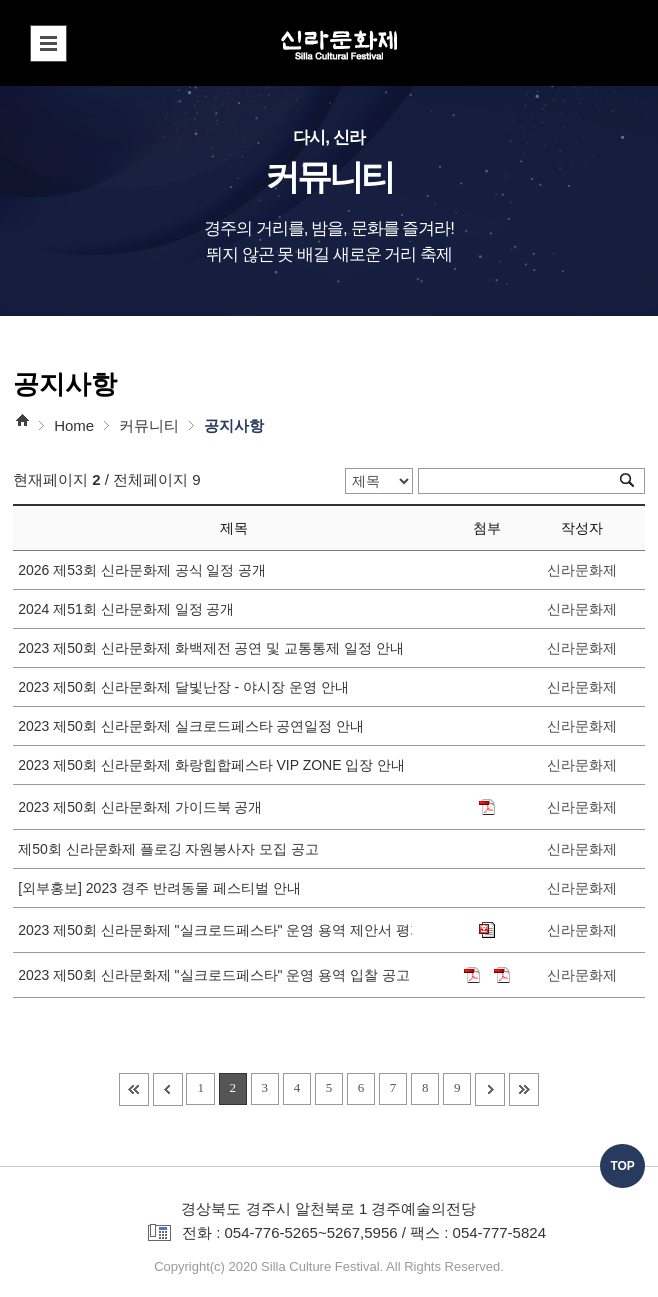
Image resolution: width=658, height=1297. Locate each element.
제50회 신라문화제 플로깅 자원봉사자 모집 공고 (172, 849)
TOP (622, 1166)
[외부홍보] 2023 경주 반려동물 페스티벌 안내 (163, 888)
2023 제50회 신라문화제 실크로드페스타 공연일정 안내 (195, 726)
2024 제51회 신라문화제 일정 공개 (130, 609)
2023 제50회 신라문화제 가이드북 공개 (144, 807)
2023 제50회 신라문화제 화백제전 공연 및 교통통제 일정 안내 (214, 648)
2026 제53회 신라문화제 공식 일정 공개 (146, 570)
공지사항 (234, 425)
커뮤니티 (149, 425)
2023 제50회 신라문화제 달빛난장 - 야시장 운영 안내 (187, 687)
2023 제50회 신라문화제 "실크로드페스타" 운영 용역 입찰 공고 (214, 975)
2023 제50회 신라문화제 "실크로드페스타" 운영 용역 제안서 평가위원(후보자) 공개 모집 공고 (214, 930)
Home (74, 425)
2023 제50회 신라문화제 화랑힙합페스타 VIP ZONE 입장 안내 (214, 765)
